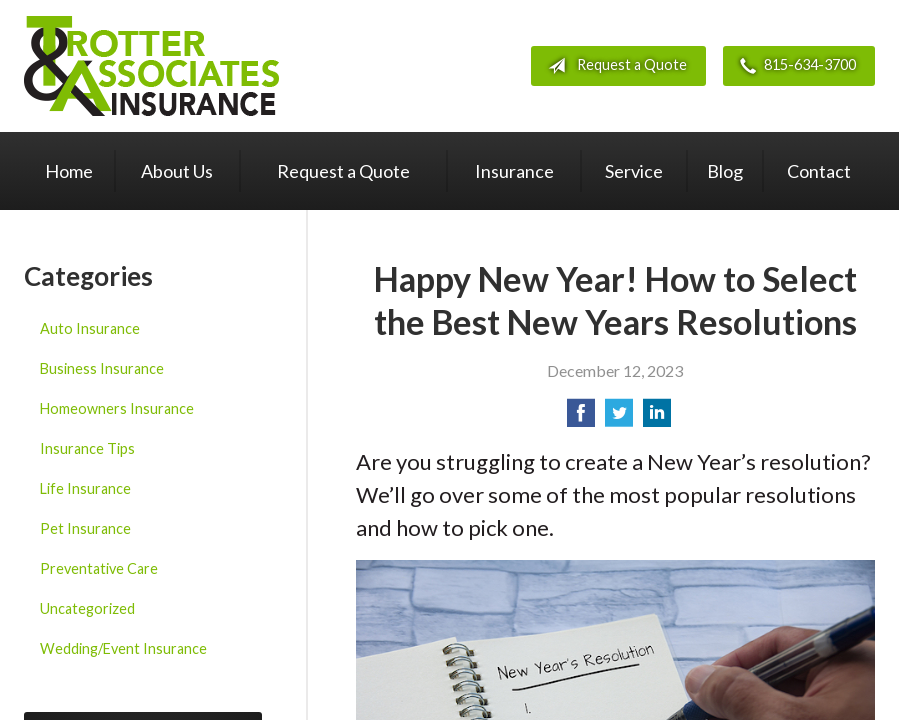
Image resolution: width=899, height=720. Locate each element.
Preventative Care (99, 568)
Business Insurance (102, 368)
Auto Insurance (90, 328)
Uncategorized (87, 608)
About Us (177, 171)
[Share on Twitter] (619, 418)
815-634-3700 (794, 66)
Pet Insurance (85, 528)
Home (69, 171)
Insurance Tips (87, 448)
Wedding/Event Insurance (123, 648)
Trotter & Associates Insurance (152, 66)
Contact (819, 171)
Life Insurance (85, 488)
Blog (725, 171)
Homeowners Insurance (117, 408)
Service (634, 171)
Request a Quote (613, 66)
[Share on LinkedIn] (657, 418)
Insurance (514, 171)
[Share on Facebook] (581, 418)
